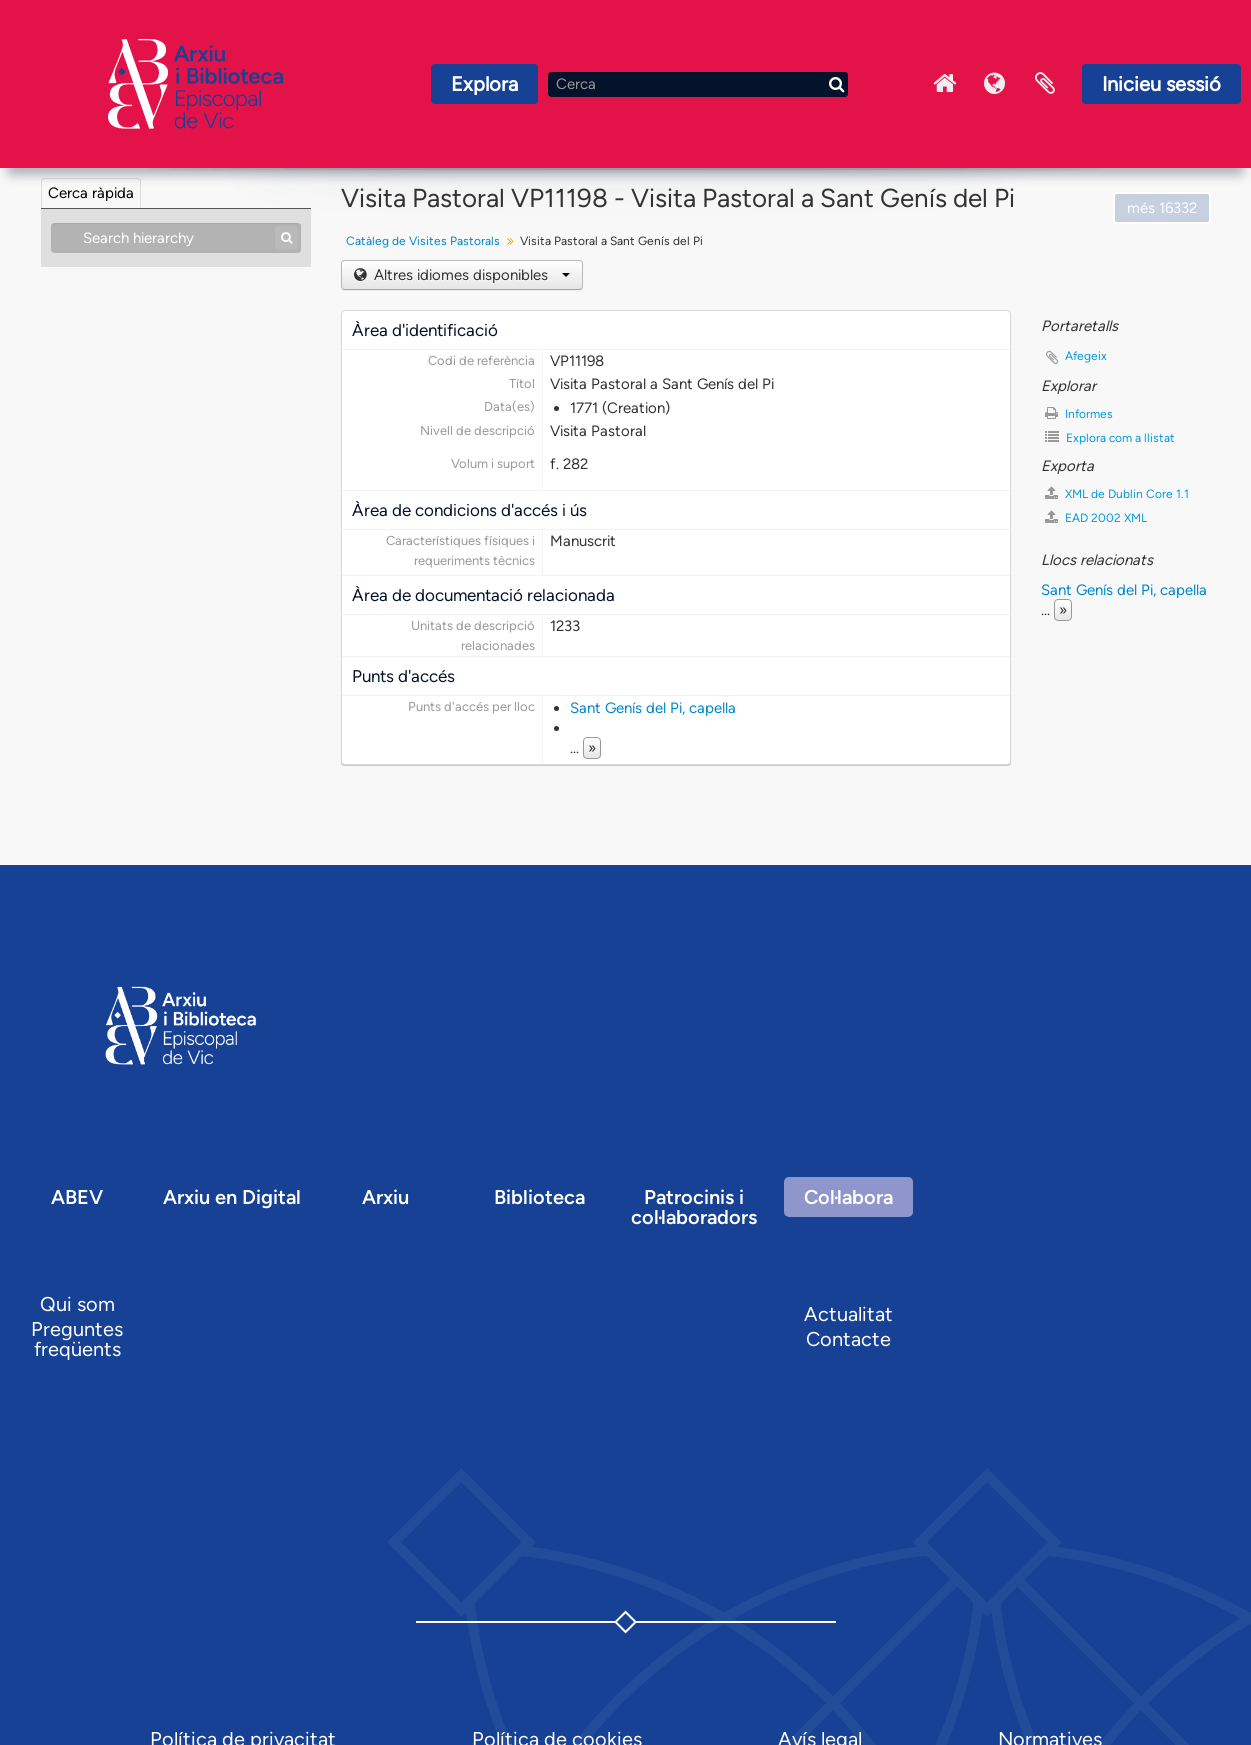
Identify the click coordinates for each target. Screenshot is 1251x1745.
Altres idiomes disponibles (470, 275)
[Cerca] (698, 84)
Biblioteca (539, 1197)
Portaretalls (1045, 84)
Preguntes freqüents (77, 1339)
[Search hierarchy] (176, 238)
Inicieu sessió (1161, 84)
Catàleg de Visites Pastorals (423, 241)
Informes (1079, 413)
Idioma (995, 84)
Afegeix (1086, 356)
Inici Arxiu (945, 84)
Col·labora (848, 1197)
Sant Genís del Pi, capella (653, 708)
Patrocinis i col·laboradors (694, 1207)
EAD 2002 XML (1096, 517)
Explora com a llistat (1110, 437)
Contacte (848, 1339)
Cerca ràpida (91, 193)
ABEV (77, 1197)
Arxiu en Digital (232, 1197)
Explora (484, 84)
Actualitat (848, 1314)
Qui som (77, 1304)
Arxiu (385, 1197)
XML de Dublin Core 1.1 (1117, 493)
